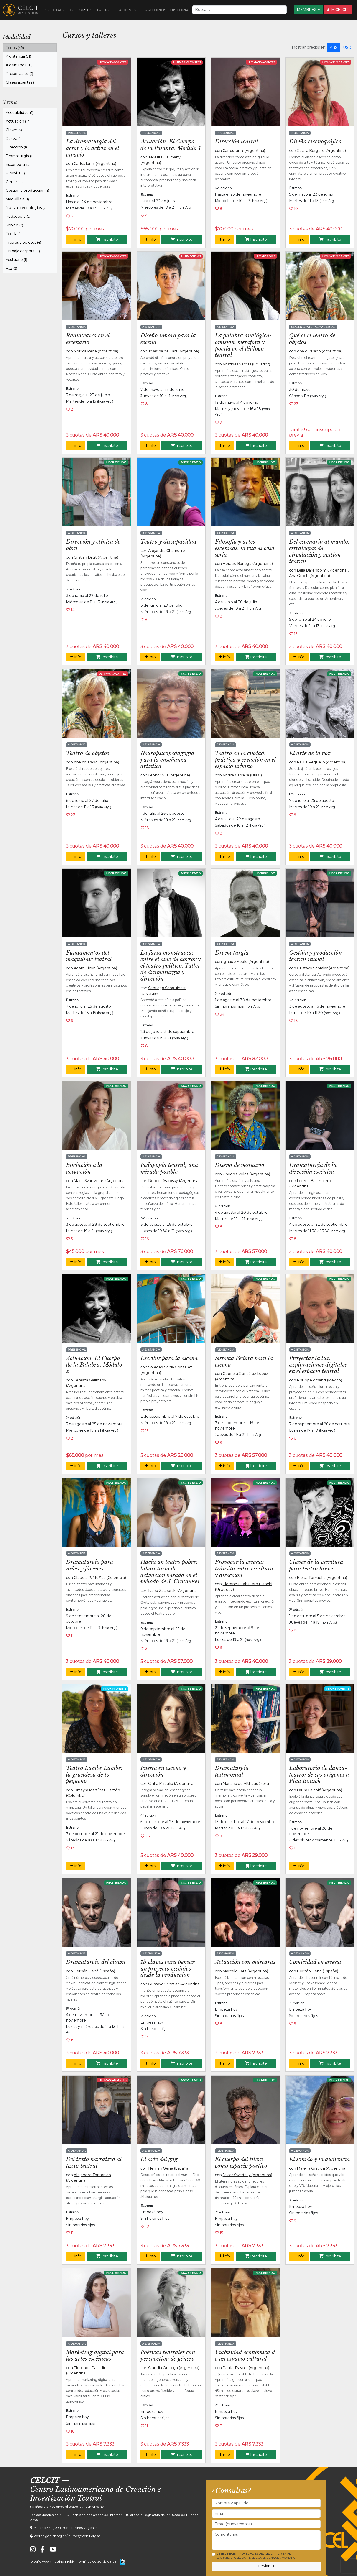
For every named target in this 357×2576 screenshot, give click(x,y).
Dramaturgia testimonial (232, 1771)
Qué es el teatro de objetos (312, 338)
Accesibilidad (19, 112)
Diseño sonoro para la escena (168, 338)
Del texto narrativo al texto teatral (94, 2162)
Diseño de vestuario (239, 1165)
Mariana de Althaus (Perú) (246, 1783)
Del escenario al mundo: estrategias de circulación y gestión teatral (319, 551)
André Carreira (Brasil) (242, 775)
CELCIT (44, 2480)
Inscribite (107, 239)
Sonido (14, 225)
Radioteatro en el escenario (88, 338)
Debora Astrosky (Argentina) (174, 1181)
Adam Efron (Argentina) (95, 968)
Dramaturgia (20, 156)
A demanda (19, 65)
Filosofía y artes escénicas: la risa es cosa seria (244, 548)
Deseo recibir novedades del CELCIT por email (255, 2555)
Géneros (16, 182)
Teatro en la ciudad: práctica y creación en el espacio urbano (245, 760)
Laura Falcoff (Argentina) (319, 1790)
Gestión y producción (27, 190)
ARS (333, 47)
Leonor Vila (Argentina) (169, 775)
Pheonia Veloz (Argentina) (246, 1174)
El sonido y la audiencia (319, 2159)
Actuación (18, 121)
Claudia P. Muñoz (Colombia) (100, 1577)
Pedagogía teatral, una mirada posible (169, 1168)
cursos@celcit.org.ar (84, 2536)
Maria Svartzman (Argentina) (100, 1181)
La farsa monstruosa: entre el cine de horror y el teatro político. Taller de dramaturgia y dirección (170, 965)
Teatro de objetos (87, 753)
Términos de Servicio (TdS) (97, 2561)
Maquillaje (17, 199)
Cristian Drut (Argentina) (96, 557)
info (75, 239)
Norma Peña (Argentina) (96, 351)
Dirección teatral (236, 141)
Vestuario (16, 260)
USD (347, 47)
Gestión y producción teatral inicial (315, 955)
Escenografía (20, 164)
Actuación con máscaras (245, 1962)
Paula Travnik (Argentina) (246, 2368)
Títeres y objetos (23, 242)
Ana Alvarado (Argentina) (319, 351)
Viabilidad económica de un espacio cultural (245, 2355)
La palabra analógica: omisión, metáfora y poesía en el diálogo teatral (243, 345)
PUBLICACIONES (120, 10)
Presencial (77, 133)
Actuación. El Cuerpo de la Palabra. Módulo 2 (94, 1365)
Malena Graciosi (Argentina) (322, 2168)
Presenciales (19, 73)
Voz (11, 268)
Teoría (14, 234)
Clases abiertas (21, 82)
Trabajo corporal (23, 251)
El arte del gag (159, 2159)
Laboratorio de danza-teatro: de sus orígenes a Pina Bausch (319, 1775)
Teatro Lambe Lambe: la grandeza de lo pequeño (94, 1775)
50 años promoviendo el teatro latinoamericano (67, 2506)
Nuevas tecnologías (26, 208)
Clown (14, 130)
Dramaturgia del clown (95, 1962)
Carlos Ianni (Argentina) (95, 163)
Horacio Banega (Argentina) (248, 564)
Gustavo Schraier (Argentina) (323, 968)
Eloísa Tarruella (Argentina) (322, 1577)
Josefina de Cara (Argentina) (173, 351)
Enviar (266, 2566)
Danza (14, 138)
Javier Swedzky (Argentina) (247, 2175)
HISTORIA (179, 10)
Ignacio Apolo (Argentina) (246, 962)
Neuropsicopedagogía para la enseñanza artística (167, 760)
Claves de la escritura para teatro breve (316, 1565)
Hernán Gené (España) (94, 1971)
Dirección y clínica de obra (93, 544)
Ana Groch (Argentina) (309, 576)
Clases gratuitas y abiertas (313, 327)
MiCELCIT (338, 10)
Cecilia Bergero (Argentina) (321, 150)
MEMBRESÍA (308, 10)
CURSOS (85, 10)
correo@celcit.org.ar (50, 2536)
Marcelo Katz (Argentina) (245, 1971)
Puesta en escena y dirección (163, 1771)
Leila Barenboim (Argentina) (322, 570)
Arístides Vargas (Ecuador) (246, 364)
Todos (15, 48)
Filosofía (15, 173)
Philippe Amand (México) (319, 1380)
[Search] (239, 9)
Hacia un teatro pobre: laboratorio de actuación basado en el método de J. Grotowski (169, 1572)
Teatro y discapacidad (168, 541)
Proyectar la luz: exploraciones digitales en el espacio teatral (318, 1365)
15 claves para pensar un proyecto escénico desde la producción (167, 1969)
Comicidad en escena (315, 1962)
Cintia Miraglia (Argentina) (171, 1783)
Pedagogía (18, 216)
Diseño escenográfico (315, 141)
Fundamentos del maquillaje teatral (89, 955)
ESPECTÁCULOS (58, 10)
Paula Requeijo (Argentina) (322, 762)
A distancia (18, 56)
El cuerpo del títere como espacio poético (241, 2162)
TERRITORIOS (153, 10)
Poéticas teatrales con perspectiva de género (167, 2355)
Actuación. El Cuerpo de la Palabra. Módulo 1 (170, 144)
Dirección (17, 147)
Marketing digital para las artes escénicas (95, 2355)
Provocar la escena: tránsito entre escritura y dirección (244, 1568)
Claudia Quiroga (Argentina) (173, 2368)
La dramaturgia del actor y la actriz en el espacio (92, 148)
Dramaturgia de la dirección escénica (313, 1168)
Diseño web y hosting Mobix (52, 2561)
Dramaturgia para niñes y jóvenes (89, 1565)
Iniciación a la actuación (84, 1168)
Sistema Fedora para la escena (244, 1361)
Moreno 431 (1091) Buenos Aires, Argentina (66, 2528)
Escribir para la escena (169, 1358)
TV (98, 10)
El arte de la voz (310, 753)
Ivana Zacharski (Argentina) (173, 1590)
